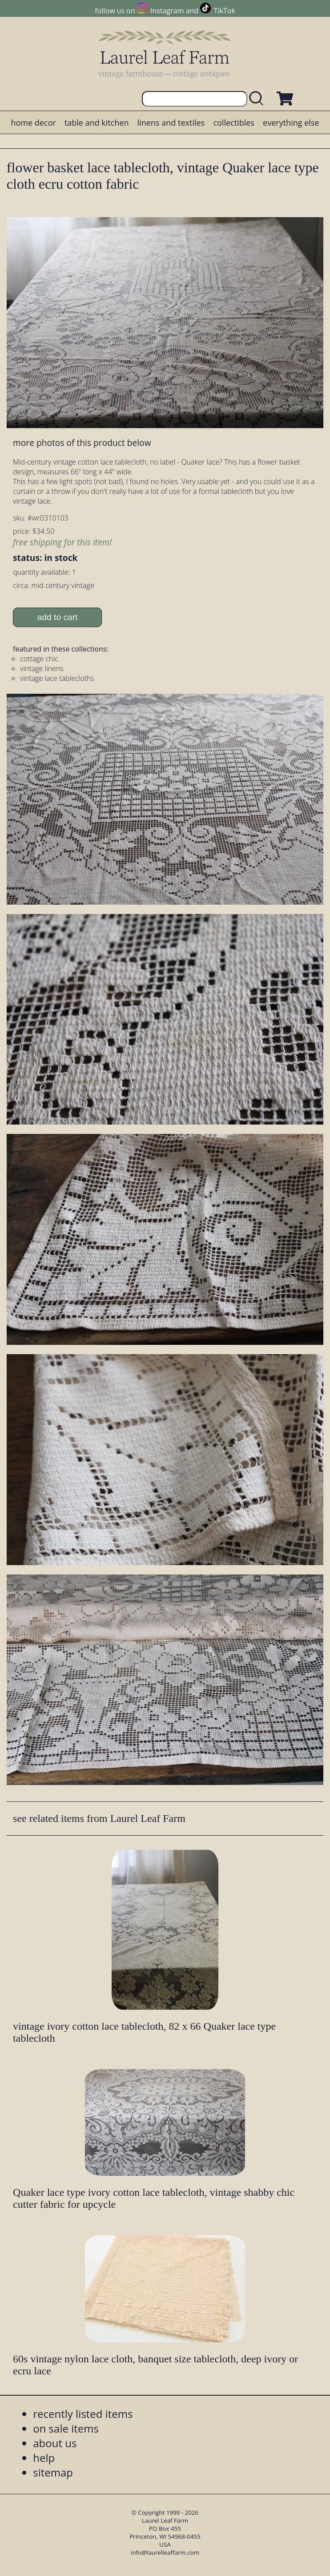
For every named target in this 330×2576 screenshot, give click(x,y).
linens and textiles (171, 122)
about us (54, 2443)
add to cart (57, 617)
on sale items (66, 2428)
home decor (33, 122)
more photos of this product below (82, 443)
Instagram (167, 11)
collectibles (233, 122)
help (44, 2457)
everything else (291, 122)
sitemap (53, 2472)
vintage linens (42, 668)
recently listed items (83, 2413)
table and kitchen (96, 122)
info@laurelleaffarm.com (165, 2552)
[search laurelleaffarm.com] (258, 99)
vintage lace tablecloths (57, 678)
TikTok (224, 11)
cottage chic (39, 659)
